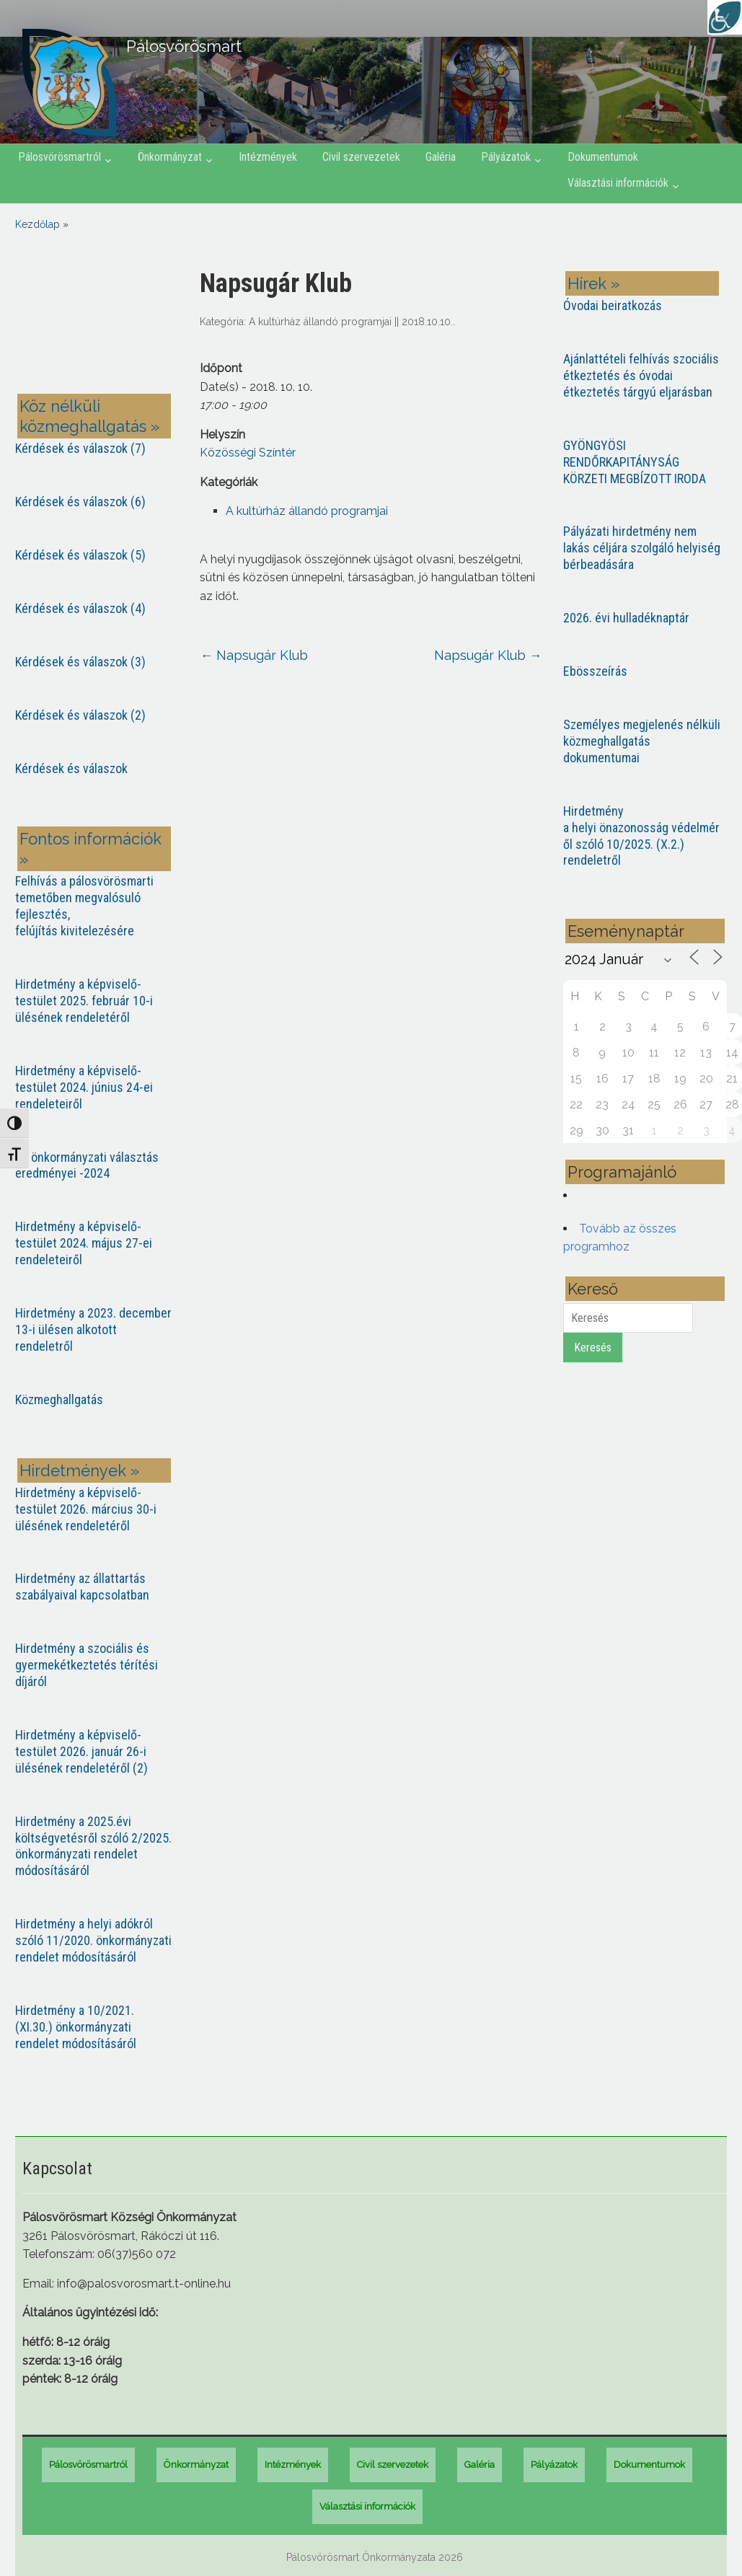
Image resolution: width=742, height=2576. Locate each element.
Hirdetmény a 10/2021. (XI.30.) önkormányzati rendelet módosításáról (75, 2027)
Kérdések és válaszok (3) (80, 661)
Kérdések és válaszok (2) (80, 715)
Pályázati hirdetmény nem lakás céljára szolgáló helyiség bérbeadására (641, 548)
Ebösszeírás (595, 671)
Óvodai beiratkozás (612, 305)
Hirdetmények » (79, 1470)
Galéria (440, 157)
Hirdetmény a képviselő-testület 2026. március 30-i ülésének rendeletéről (85, 1509)
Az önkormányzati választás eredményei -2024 (87, 1165)
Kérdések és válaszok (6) (80, 501)
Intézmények (268, 157)
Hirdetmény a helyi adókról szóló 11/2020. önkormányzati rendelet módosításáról (93, 1940)
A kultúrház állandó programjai (320, 321)
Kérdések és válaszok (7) (80, 448)
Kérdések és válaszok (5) (80, 555)
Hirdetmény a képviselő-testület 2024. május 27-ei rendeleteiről (83, 1243)
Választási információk (617, 183)
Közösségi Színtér (248, 452)
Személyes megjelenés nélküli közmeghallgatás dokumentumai (641, 741)
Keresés (592, 1347)
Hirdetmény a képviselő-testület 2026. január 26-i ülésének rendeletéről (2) (81, 1751)
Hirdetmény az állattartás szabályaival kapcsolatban (82, 1586)
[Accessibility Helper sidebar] (724, 17)
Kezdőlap (37, 224)
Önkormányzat (170, 157)
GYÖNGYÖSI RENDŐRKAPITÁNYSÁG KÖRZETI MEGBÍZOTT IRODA (634, 462)
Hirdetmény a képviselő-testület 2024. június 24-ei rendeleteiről (84, 1087)
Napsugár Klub (254, 655)
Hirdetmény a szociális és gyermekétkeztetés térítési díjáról (86, 1665)
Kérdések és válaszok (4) (80, 608)
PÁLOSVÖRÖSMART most (97, 323)
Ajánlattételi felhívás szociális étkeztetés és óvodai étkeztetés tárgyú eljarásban (641, 375)
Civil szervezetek (361, 157)
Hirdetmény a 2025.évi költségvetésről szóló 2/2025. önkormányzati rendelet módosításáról (93, 1846)
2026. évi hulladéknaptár (626, 617)
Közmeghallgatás (59, 1399)
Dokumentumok (602, 157)
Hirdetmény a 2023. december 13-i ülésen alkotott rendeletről (93, 1329)
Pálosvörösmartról (59, 157)
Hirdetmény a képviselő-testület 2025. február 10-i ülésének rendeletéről (84, 1000)
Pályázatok (506, 157)
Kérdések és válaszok (71, 768)
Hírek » (593, 283)
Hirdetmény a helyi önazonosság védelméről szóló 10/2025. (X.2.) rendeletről (641, 835)
